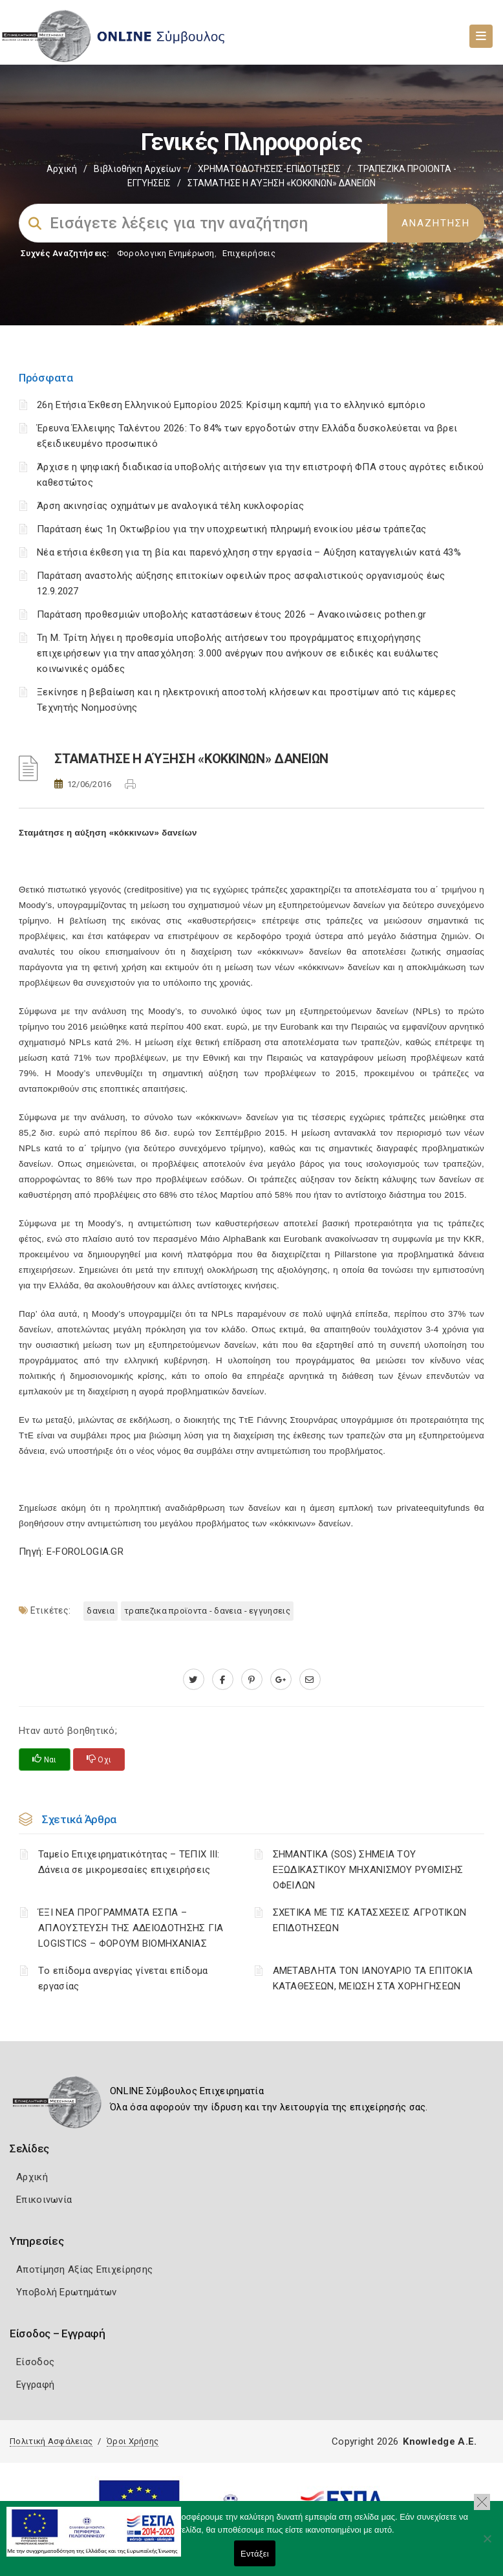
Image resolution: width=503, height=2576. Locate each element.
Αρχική (62, 169)
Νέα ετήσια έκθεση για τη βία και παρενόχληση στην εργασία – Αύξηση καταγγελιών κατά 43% (249, 552)
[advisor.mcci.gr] (310, 1679)
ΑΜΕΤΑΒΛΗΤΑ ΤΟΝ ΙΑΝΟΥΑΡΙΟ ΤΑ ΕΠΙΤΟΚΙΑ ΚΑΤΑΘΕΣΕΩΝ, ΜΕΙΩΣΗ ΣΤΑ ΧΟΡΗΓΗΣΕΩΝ (373, 1978)
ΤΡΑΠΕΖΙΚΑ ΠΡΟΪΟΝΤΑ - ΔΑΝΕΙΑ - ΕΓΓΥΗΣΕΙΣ (207, 1611)
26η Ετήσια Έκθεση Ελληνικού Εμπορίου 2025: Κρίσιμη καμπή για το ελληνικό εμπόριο (231, 405)
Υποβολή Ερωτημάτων (66, 2292)
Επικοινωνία (44, 2199)
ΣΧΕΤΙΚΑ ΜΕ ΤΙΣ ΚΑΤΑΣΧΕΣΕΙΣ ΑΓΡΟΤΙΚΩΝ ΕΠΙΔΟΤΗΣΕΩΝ (370, 1920)
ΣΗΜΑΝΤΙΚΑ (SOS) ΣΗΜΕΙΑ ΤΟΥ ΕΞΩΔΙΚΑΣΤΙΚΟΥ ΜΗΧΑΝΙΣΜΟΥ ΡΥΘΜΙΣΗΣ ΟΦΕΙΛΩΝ (368, 1869)
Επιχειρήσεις (248, 253)
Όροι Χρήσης (132, 2441)
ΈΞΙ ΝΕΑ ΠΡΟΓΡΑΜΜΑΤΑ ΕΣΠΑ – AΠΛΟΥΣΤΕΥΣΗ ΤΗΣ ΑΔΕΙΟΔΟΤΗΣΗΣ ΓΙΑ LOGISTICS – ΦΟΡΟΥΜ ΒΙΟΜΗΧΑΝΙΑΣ (131, 1928)
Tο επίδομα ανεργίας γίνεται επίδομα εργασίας (123, 1978)
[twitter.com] (193, 1679)
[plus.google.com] (280, 1679)
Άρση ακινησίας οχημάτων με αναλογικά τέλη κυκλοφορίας (170, 506)
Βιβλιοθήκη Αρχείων (137, 169)
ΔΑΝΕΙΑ (100, 1611)
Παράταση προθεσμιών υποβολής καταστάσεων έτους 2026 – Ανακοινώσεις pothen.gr (232, 614)
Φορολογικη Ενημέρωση (166, 253)
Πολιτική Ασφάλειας (51, 2441)
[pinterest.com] (251, 1679)
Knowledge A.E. (439, 2441)
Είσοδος (35, 2362)
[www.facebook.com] (222, 1679)
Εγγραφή (35, 2384)
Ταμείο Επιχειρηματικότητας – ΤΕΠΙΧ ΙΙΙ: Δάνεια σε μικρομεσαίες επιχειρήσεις (129, 1862)
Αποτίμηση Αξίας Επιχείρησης (84, 2269)
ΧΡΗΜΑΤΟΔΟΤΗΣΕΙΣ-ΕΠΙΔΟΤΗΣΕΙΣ (269, 169)
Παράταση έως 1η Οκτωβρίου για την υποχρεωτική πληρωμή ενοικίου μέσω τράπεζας (232, 529)
